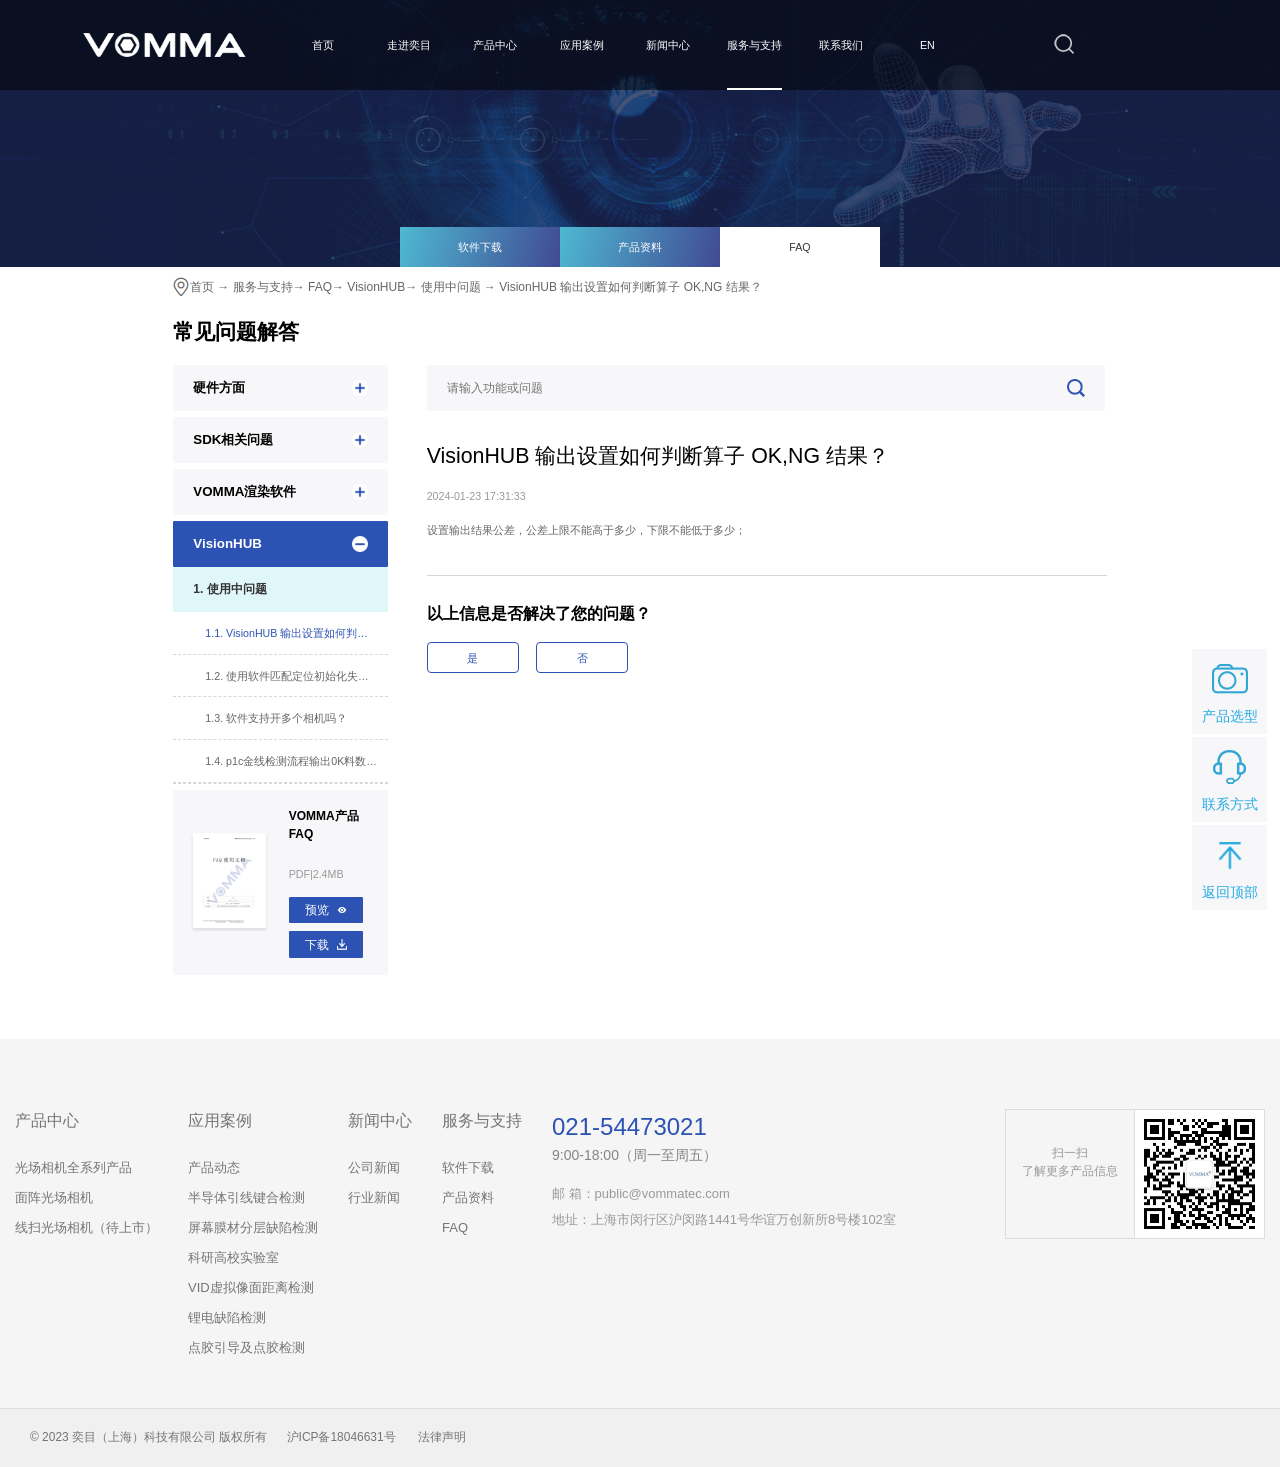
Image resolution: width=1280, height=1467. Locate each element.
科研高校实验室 (233, 1257)
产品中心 (495, 45)
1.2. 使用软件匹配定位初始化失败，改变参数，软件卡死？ (296, 676)
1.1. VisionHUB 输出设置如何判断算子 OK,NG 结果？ (296, 633)
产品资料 (640, 247)
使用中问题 (451, 287)
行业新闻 (374, 1197)
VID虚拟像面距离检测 (251, 1287)
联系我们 (841, 45)
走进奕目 (409, 45)
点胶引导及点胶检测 (246, 1347)
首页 (323, 45)
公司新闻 (374, 1167)
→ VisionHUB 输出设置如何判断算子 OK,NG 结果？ (623, 287)
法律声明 (442, 1437)
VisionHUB (376, 287)
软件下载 (480, 247)
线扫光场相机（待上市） (86, 1227)
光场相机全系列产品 (73, 1167)
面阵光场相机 (54, 1197)
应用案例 (582, 45)
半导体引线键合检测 (246, 1197)
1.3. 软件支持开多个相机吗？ (276, 718)
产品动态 (214, 1167)
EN (927, 45)
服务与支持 (754, 45)
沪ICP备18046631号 (341, 1437)
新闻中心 (668, 45)
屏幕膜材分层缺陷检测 (253, 1227)
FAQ (799, 247)
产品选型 (1230, 690)
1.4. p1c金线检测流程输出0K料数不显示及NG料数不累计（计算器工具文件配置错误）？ (296, 761)
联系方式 (1230, 778)
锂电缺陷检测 (227, 1317)
